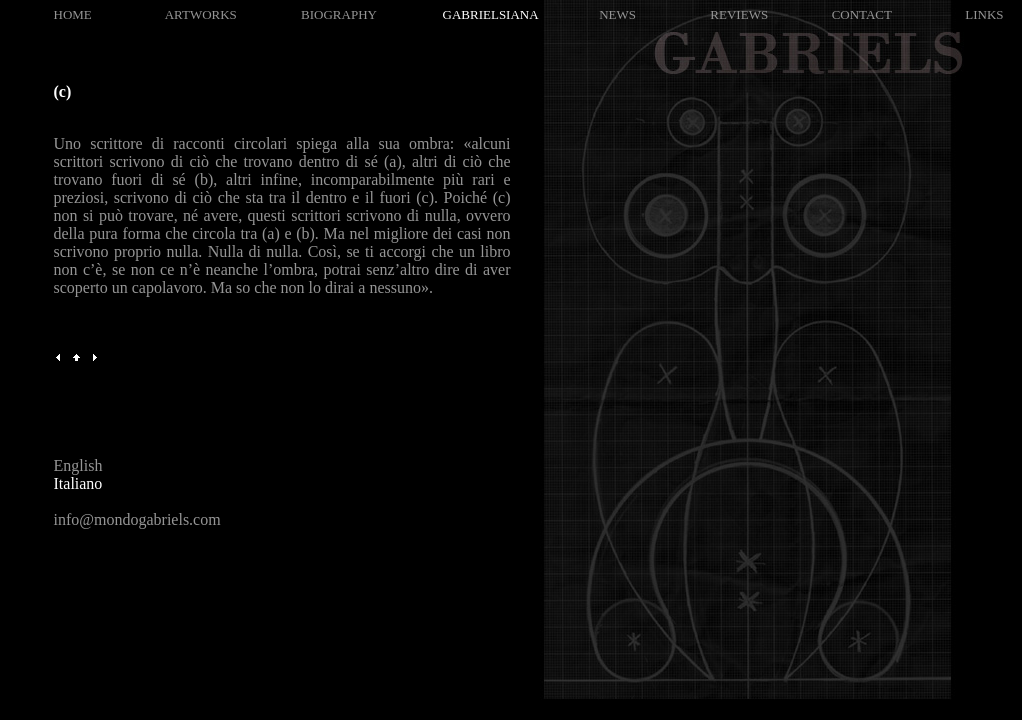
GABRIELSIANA (491, 14)
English (78, 465)
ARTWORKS (201, 14)
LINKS (984, 14)
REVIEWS (739, 14)
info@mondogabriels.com (137, 519)
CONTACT (862, 14)
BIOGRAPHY (339, 14)
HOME (73, 14)
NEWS (617, 14)
